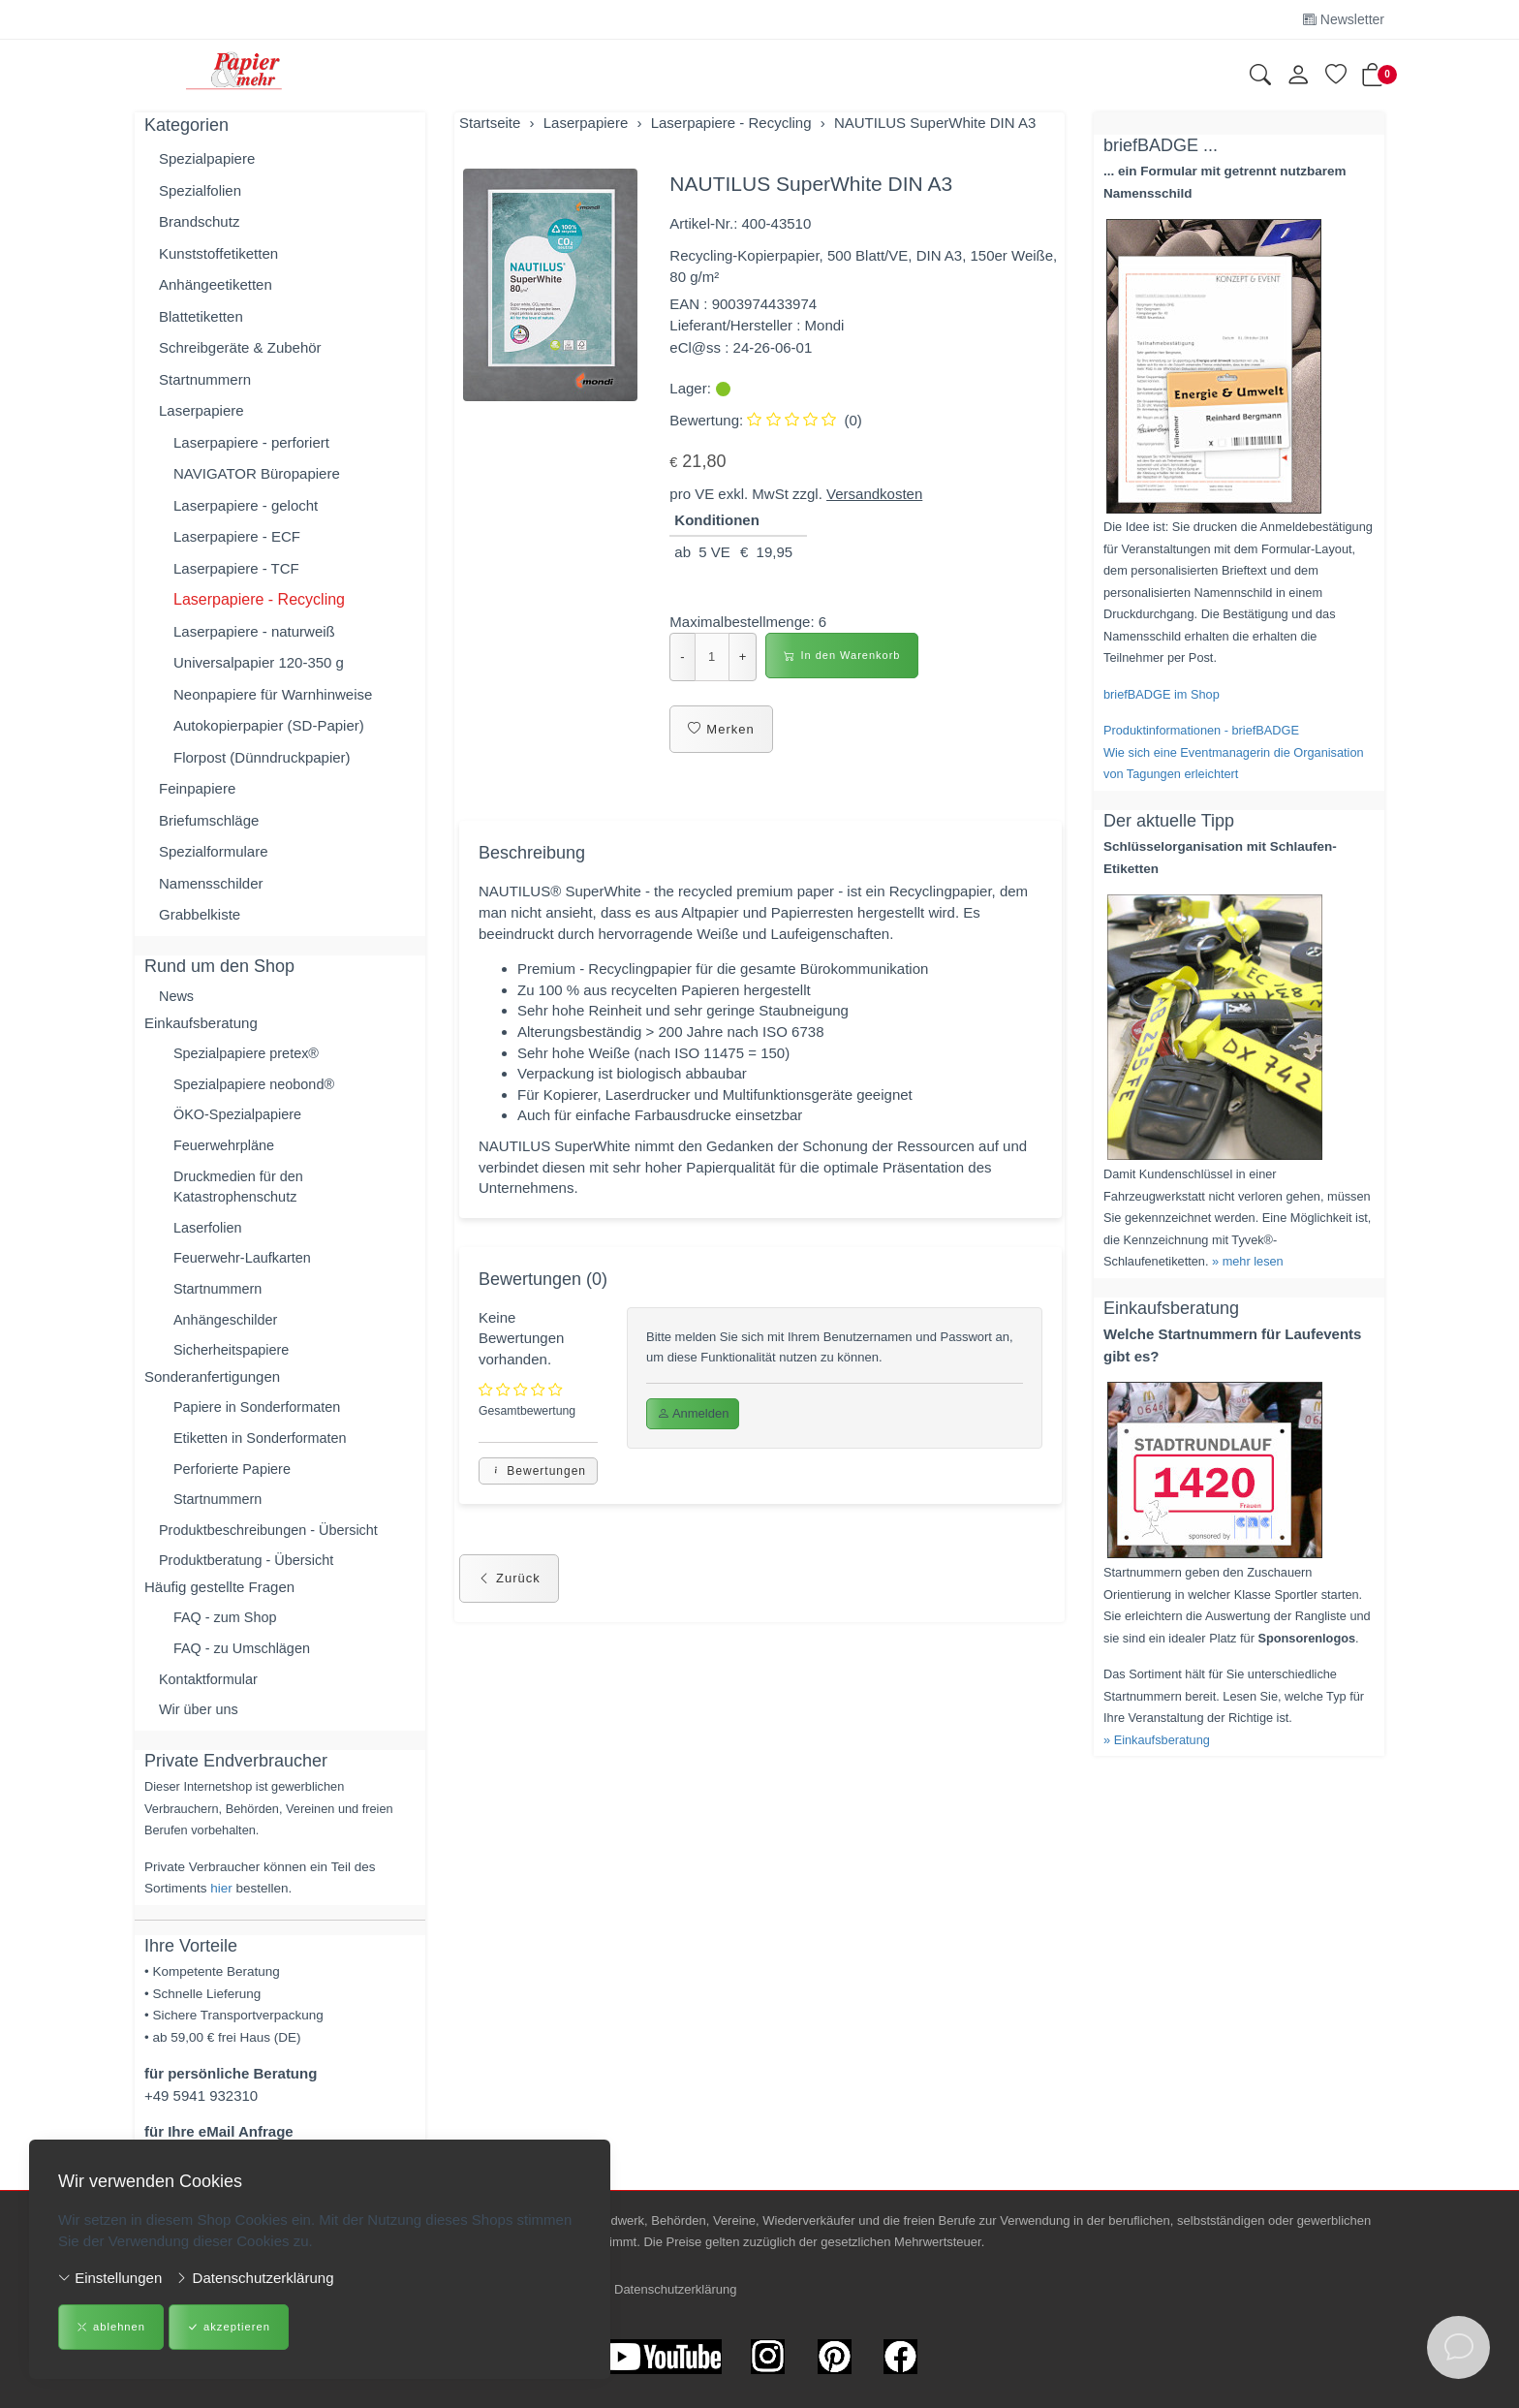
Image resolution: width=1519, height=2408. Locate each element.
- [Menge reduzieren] (682, 656)
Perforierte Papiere (234, 1481)
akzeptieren (227, 2328)
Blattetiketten (201, 316)
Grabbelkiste (199, 914)
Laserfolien (208, 1234)
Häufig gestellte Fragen (219, 1602)
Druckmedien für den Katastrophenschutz (240, 1192)
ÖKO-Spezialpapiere (240, 1118)
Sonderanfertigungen (212, 1387)
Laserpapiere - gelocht (245, 505)
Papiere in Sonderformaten (260, 1418)
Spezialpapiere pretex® (249, 1055)
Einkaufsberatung (201, 1024)
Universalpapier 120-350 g (258, 662)
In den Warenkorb (842, 655)
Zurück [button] (509, 1595)
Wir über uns (200, 1728)
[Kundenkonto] (1298, 76)
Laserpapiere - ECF (236, 536)
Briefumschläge (209, 820)
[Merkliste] (1336, 76)
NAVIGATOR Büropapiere (256, 473)
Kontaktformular (210, 1697)
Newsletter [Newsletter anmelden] (1343, 19)
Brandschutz (199, 221)
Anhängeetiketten (215, 284)
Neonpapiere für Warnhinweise (272, 694)
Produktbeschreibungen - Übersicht (273, 1544)
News (177, 996)
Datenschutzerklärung (254, 2277)
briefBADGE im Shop (1161, 694)
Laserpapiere (201, 410)
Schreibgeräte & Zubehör (240, 347)
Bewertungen (538, 1487)
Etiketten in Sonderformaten (263, 1450)
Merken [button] (721, 729)
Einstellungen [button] (110, 2277)
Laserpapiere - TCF (236, 568)
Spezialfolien (200, 190)
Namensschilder (211, 883)
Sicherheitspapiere (233, 1360)
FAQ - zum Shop (227, 1634)
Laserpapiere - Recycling (259, 599)
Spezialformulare (213, 851)
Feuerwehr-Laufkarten (245, 1266)
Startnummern (205, 379)
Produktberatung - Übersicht (250, 1576)
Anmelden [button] (692, 1427)
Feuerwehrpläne (225, 1149)
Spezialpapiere (207, 158)
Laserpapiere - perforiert (251, 442)
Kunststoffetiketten (218, 253)
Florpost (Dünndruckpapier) (262, 757)
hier (221, 1907)
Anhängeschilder (227, 1329)
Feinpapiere (197, 788)
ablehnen (110, 2328)
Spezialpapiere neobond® (257, 1087)
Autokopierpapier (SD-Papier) (268, 725)
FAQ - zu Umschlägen (244, 1665)
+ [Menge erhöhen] (743, 656)
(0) (804, 420)
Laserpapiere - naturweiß (254, 631)
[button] (1260, 76)
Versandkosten (874, 493)
